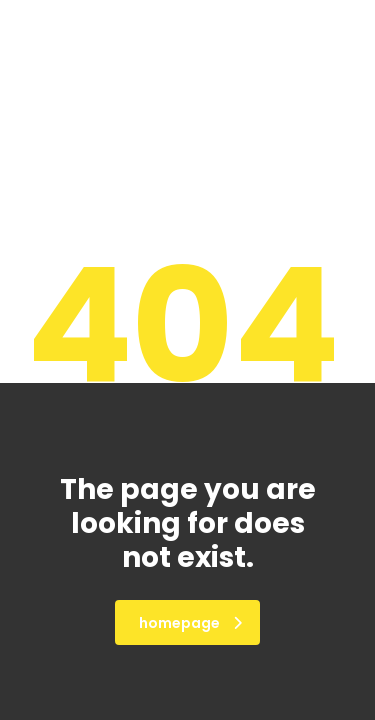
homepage (190, 623)
